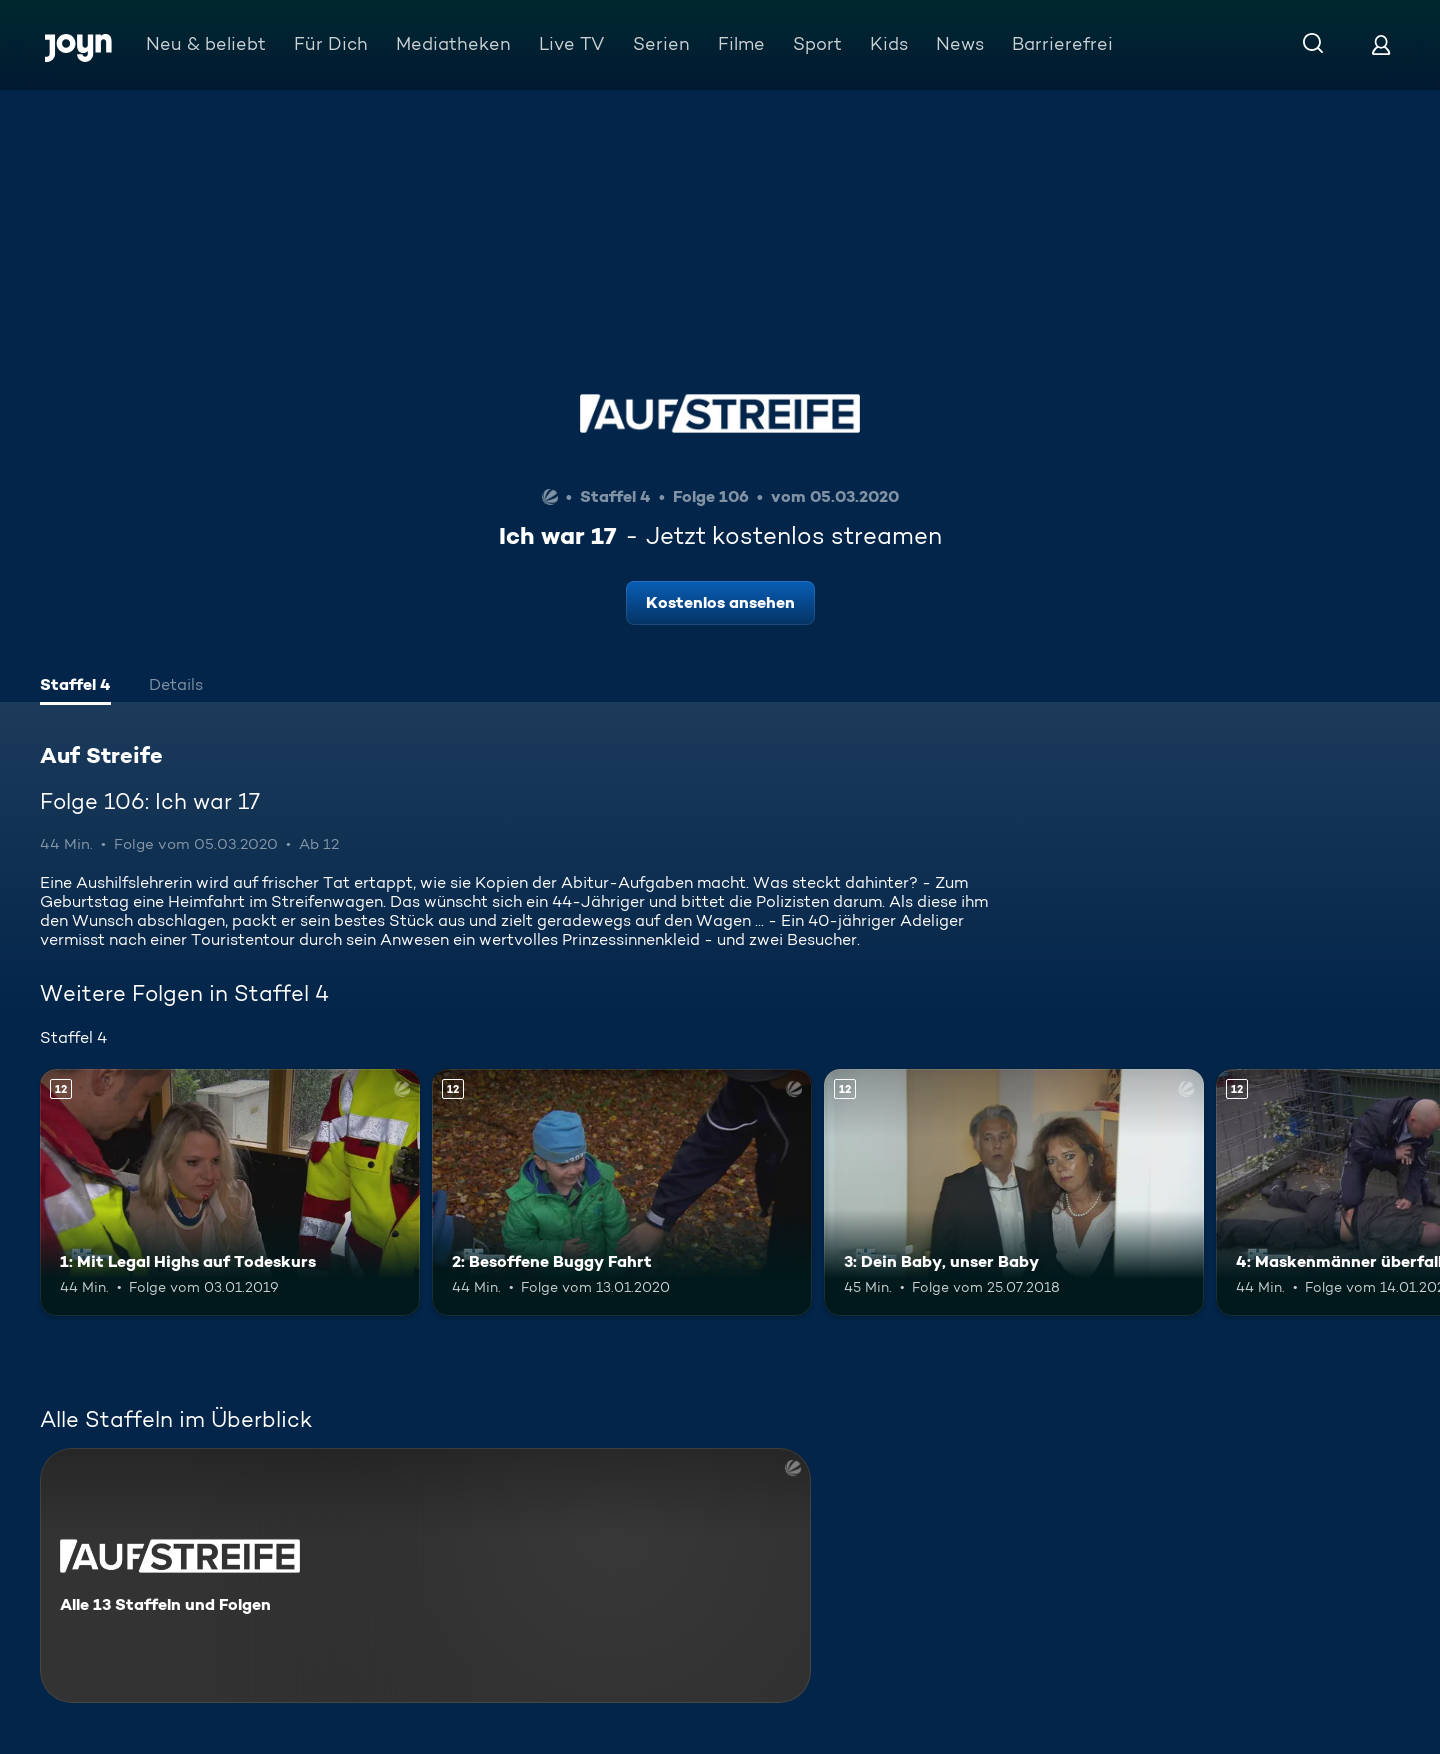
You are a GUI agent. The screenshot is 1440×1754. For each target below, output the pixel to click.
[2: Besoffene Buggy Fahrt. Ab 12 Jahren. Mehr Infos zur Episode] (622, 1192)
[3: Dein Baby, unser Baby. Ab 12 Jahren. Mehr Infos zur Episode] (1014, 1192)
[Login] (1381, 44)
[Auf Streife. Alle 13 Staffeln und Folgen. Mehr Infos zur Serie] (425, 1575)
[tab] (75, 687)
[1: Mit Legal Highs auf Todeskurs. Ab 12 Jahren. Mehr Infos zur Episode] (230, 1192)
